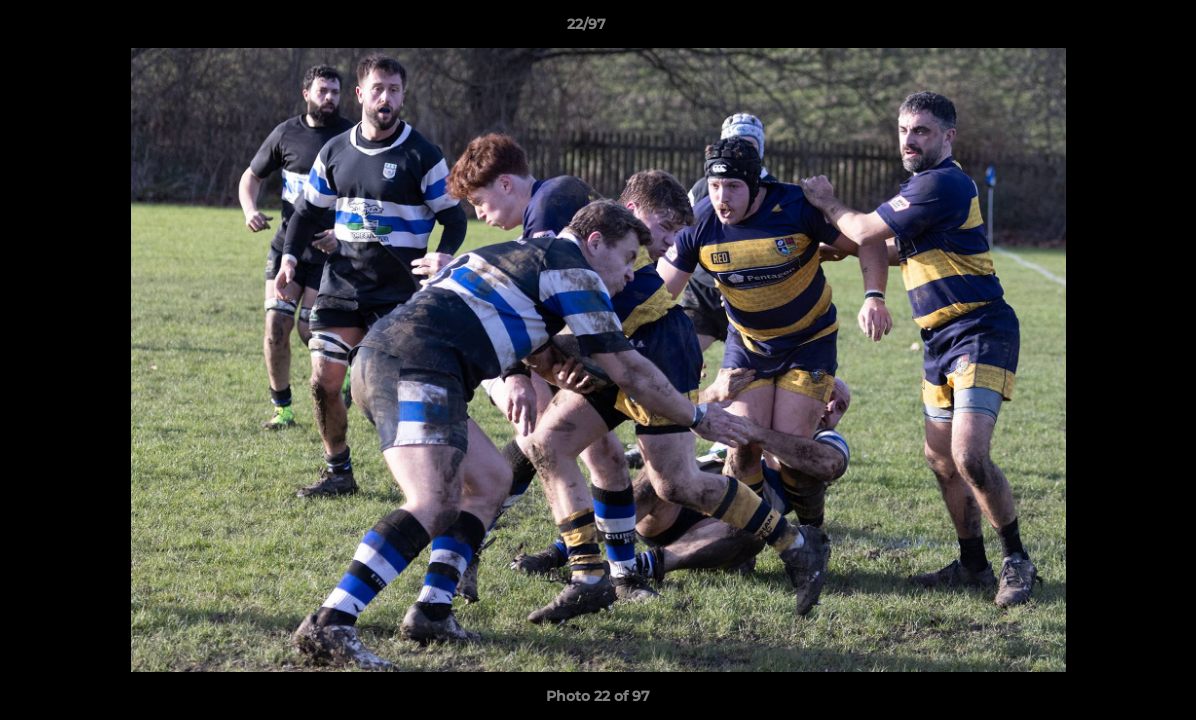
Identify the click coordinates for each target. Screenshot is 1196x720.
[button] (1112, 29)
